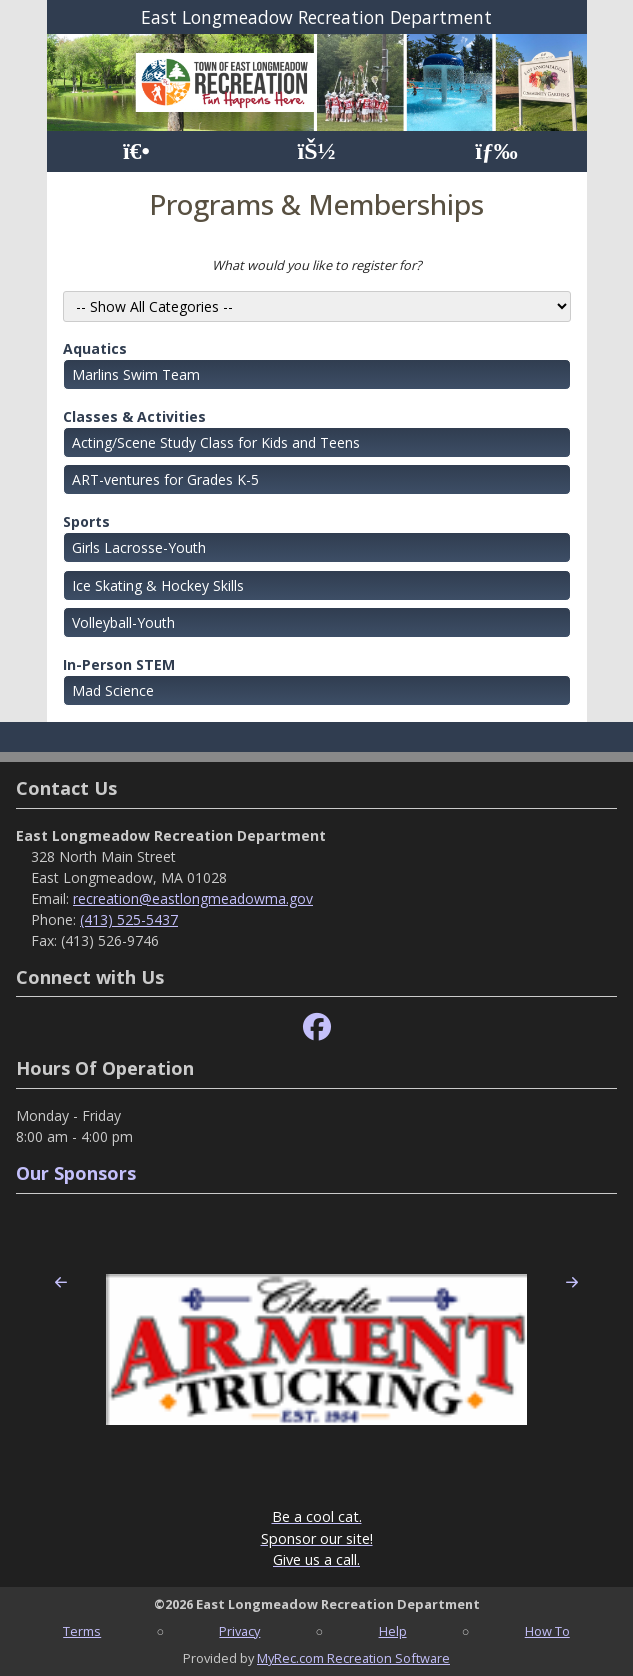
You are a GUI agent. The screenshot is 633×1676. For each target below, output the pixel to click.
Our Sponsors (76, 1173)
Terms (82, 1631)
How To (547, 1631)
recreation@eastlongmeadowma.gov (193, 898)
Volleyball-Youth (123, 622)
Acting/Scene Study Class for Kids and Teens (216, 442)
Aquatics (95, 348)
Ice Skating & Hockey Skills (158, 585)
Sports (86, 521)
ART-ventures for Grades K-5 (165, 479)
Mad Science (113, 690)
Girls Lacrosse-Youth (139, 547)
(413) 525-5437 (129, 919)
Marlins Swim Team (136, 374)
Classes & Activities (134, 416)
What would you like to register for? (317, 265)
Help (393, 1631)
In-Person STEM (119, 664)
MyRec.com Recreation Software (353, 1658)
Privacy (239, 1631)
